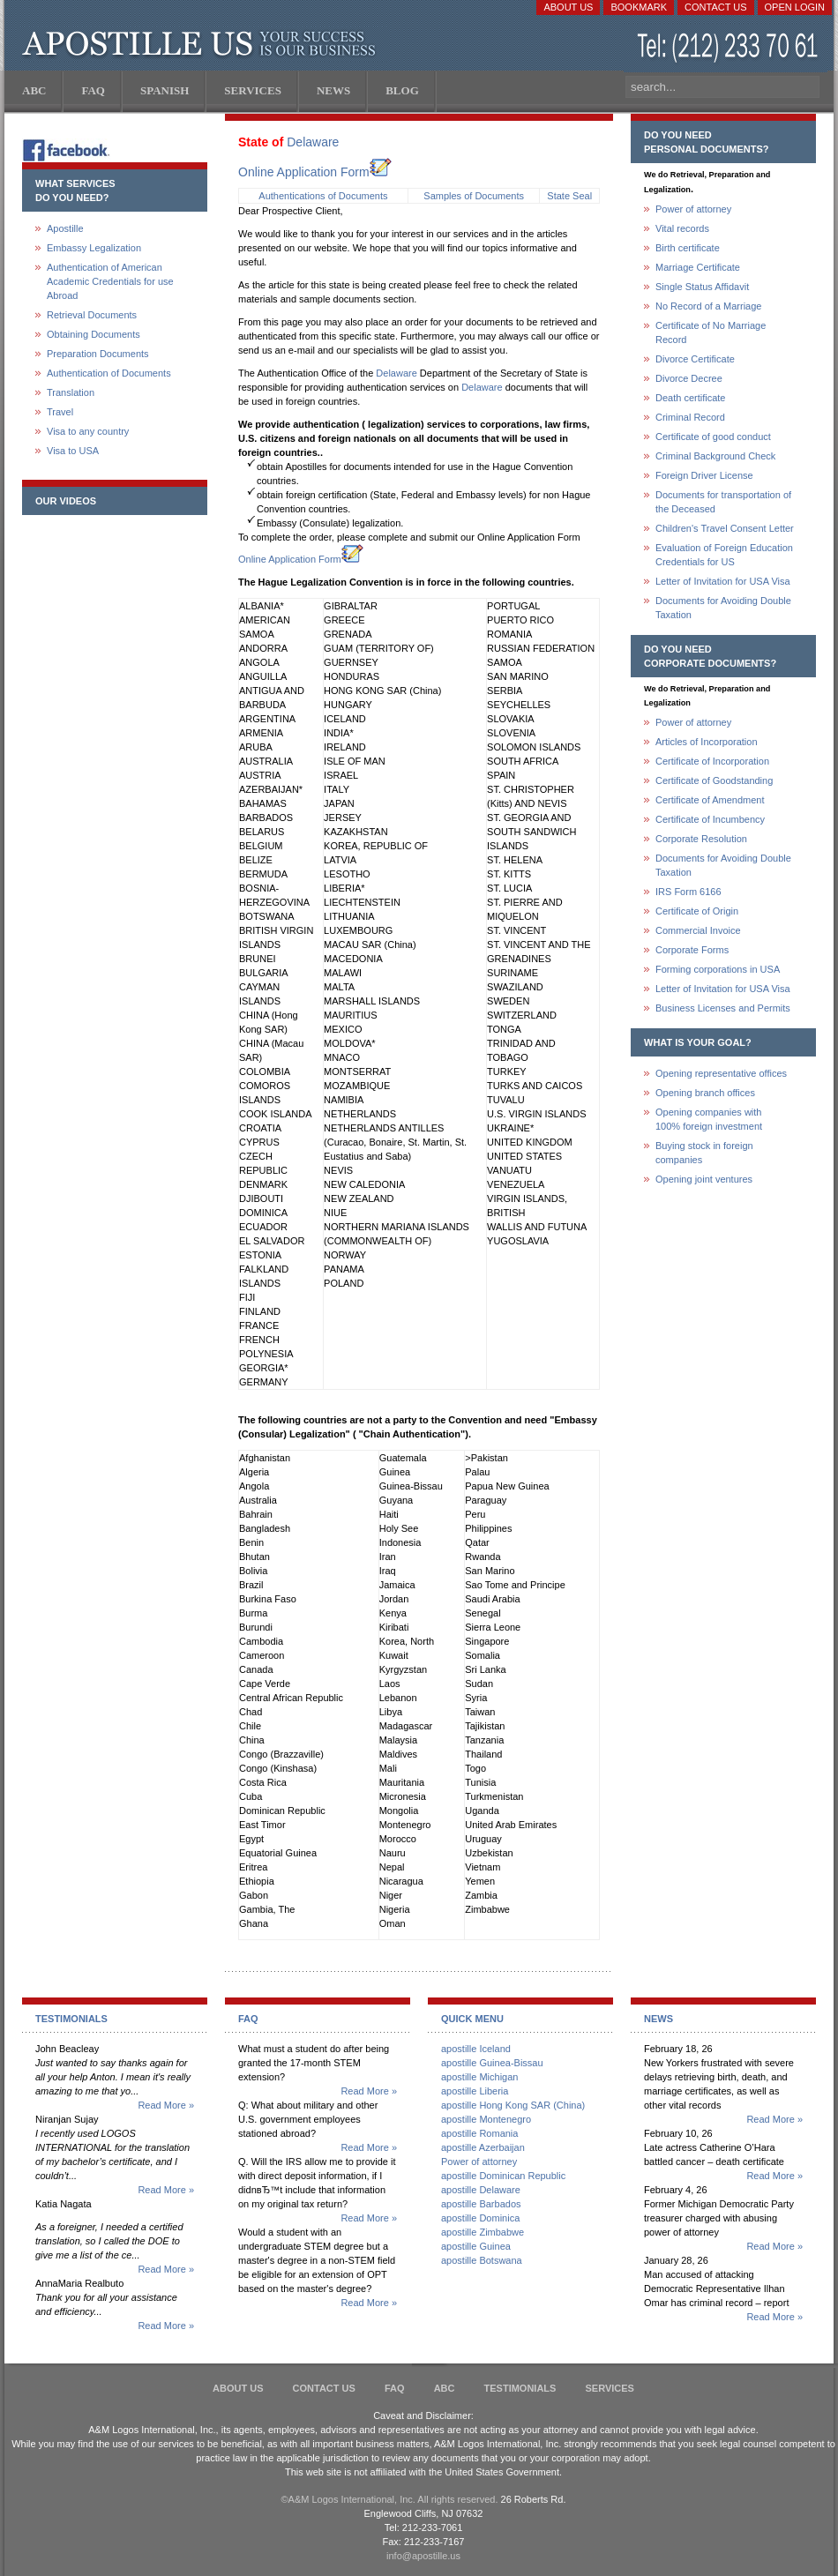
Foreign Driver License (704, 475)
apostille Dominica (480, 2218)
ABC (444, 2388)
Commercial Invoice (698, 930)
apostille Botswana (481, 2260)
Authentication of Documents (109, 373)
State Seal (569, 195)
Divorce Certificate (695, 359)
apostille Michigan (479, 2077)
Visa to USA (73, 450)
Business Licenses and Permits (722, 1008)
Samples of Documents (473, 195)
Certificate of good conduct (713, 436)
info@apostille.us (423, 2555)
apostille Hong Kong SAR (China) (513, 2105)
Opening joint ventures (703, 1179)
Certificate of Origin (696, 911)
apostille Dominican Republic (503, 2175)
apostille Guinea (476, 2246)
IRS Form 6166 (688, 891)
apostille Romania (479, 2133)
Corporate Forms (692, 950)
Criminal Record (690, 417)
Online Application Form (315, 172)
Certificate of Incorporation (712, 761)
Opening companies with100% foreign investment (708, 1119)
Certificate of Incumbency (710, 819)
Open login (795, 7)
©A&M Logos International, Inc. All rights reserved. (389, 2499)
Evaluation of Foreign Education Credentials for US (724, 554)
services (609, 2388)
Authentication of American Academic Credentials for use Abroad (110, 281)
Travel (60, 412)
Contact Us (716, 7)
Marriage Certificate (697, 267)
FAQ (395, 2388)
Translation (70, 392)
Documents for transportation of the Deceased (723, 501)
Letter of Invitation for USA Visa (722, 581)
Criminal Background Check (715, 456)
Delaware (313, 142)
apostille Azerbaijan (483, 2147)
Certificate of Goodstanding (714, 780)
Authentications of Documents (322, 195)
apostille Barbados (481, 2204)
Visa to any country (88, 431)
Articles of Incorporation (706, 741)
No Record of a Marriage (708, 306)
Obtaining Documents (93, 334)
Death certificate (690, 397)
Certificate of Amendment (710, 800)
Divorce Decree (688, 378)
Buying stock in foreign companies (704, 1152)
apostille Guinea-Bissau (492, 2062)
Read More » (166, 2105)
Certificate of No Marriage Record (710, 332)
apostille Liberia (474, 2091)
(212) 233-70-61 (729, 48)
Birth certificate (687, 248)
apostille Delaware (480, 2189)
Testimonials (520, 2388)
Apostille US (202, 44)
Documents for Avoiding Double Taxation (723, 607)
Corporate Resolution (701, 838)
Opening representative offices (721, 1073)
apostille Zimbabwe (482, 2232)
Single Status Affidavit (702, 286)
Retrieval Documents (92, 315)
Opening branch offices (705, 1092)
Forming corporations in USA (717, 969)
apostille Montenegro (486, 2119)
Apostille (65, 228)
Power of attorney (693, 209)
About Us (568, 7)
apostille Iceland (476, 2048)
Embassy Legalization (94, 248)
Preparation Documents (98, 353)
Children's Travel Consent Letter (724, 528)
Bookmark (638, 7)
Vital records (682, 228)
